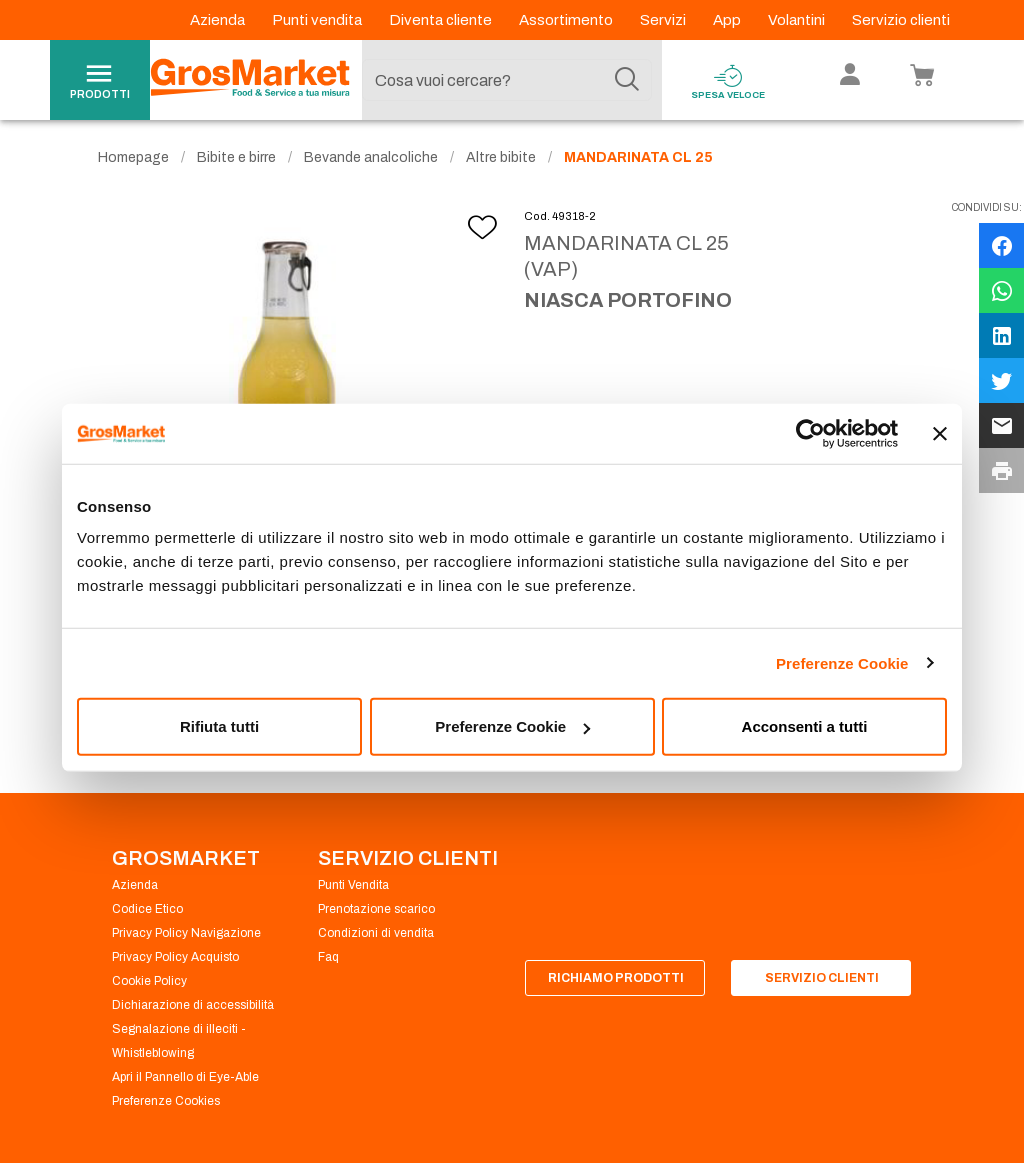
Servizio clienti (901, 20)
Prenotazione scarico (376, 912)
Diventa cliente (442, 20)
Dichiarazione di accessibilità (193, 1008)
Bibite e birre (236, 160)
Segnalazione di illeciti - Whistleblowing (179, 1044)
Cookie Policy (149, 984)
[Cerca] (627, 80)
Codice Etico (147, 912)
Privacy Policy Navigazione (186, 936)
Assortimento (567, 20)
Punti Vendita (353, 888)
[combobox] (507, 80)
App (728, 20)
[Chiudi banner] (940, 433)
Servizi (664, 20)
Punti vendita (318, 20)
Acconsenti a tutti (805, 726)
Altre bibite (501, 160)
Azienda (219, 20)
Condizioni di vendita (376, 936)
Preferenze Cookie (842, 662)
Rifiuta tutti (219, 726)
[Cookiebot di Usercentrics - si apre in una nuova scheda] (810, 433)
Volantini (798, 20)
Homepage (133, 160)
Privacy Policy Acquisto (175, 960)
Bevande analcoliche (371, 160)
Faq (328, 960)
